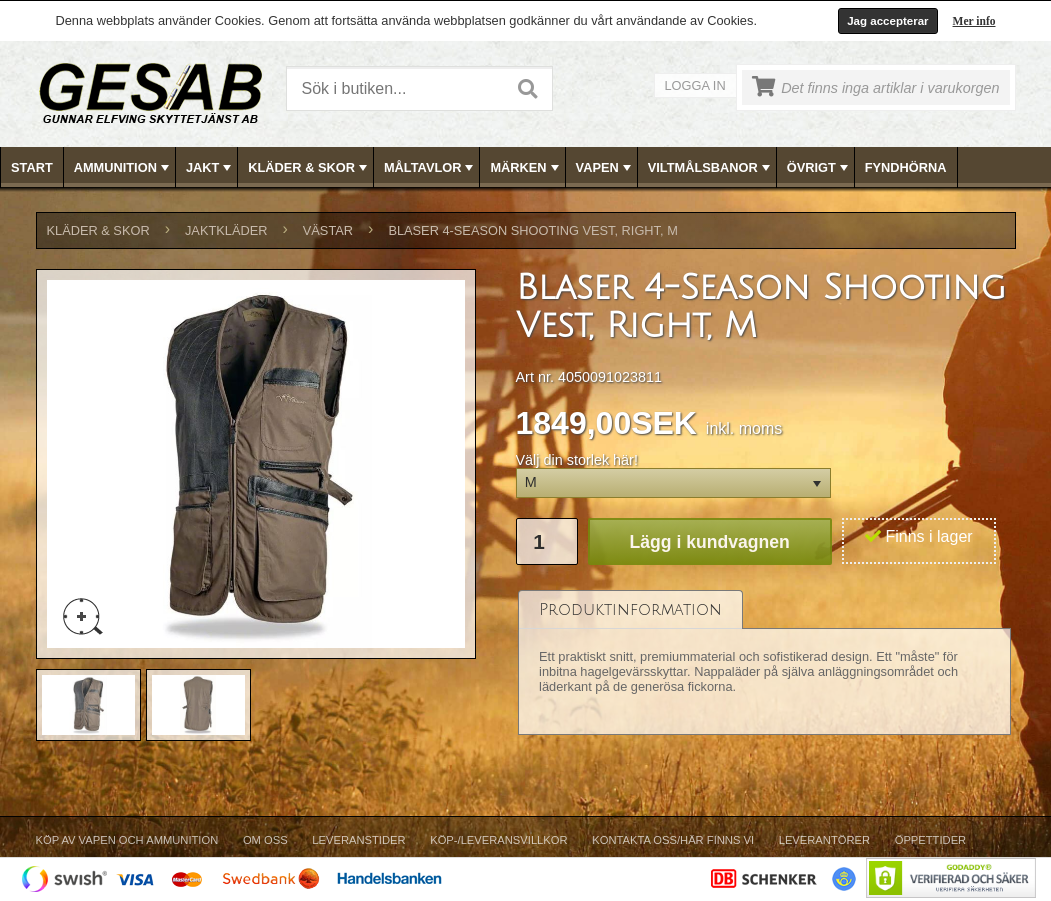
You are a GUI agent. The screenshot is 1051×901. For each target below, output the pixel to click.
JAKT (210, 168)
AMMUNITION (123, 168)
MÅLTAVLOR (430, 168)
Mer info (974, 21)
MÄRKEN (526, 168)
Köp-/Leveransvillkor (498, 840)
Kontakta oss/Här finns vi (673, 840)
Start (32, 167)
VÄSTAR (328, 230)
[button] (673, 483)
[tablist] (765, 662)
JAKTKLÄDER (226, 230)
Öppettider (930, 840)
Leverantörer (824, 840)
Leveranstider (358, 840)
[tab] (630, 609)
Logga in (695, 85)
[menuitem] (32, 167)
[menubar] (526, 167)
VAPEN (605, 168)
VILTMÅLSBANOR (711, 168)
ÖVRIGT (819, 168)
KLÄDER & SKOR (309, 168)
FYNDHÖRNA (906, 167)
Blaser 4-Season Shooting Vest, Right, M (532, 230)
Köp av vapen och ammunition (127, 840)
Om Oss (265, 840)
